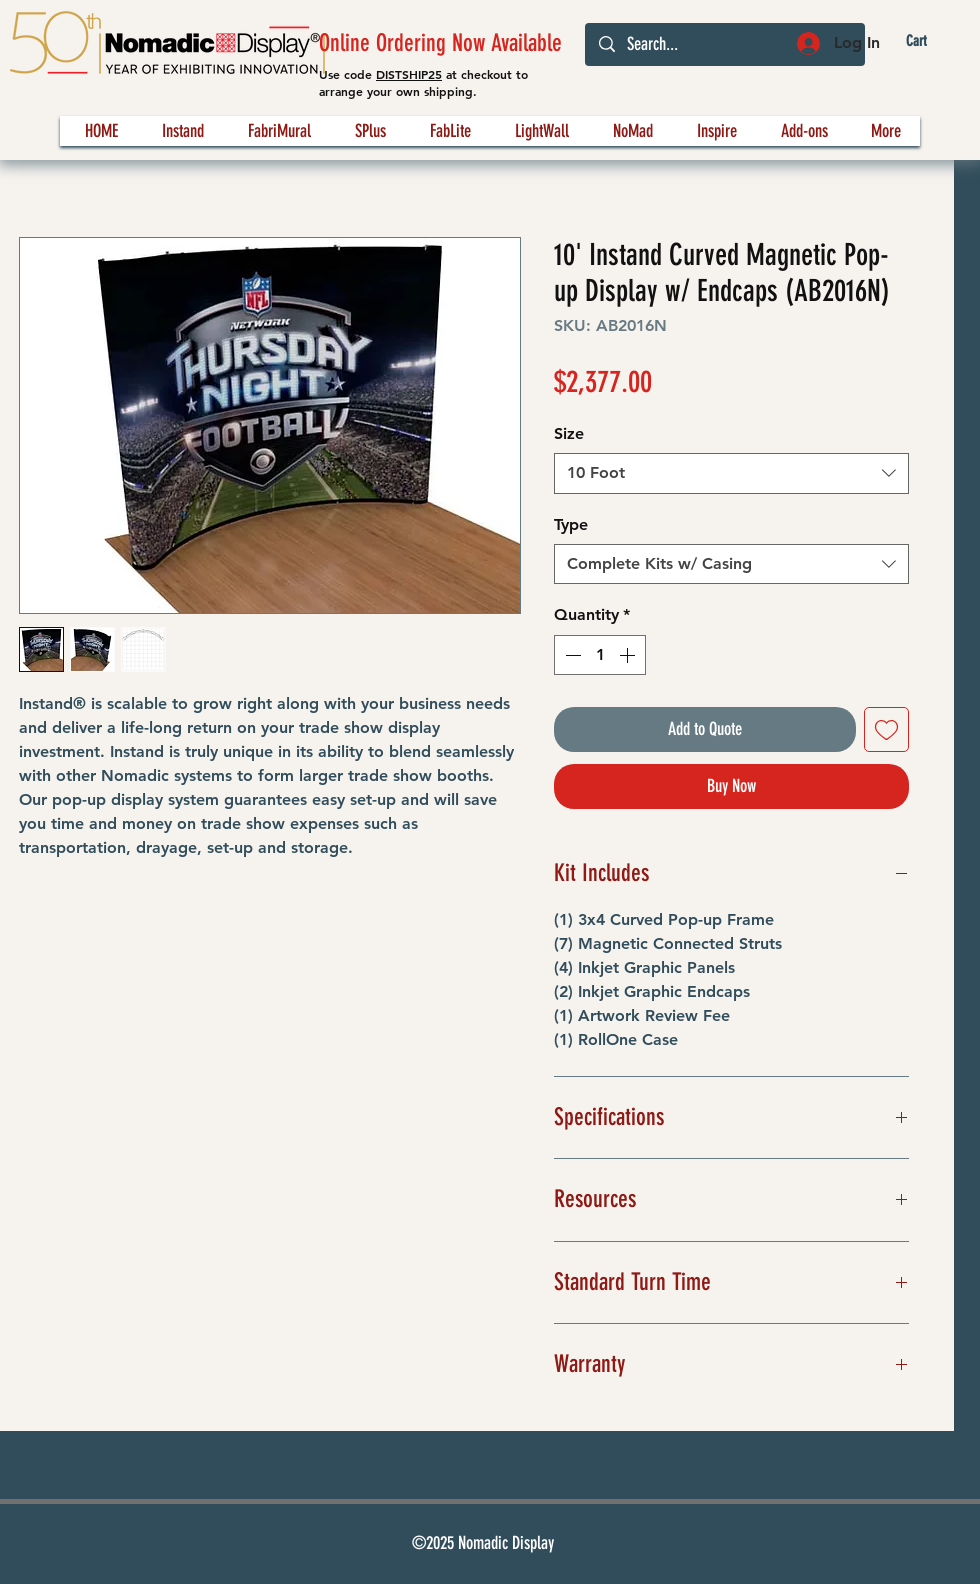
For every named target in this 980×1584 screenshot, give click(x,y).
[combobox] (731, 473)
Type (571, 524)
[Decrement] (571, 655)
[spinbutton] (600, 655)
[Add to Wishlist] (886, 729)
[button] (933, 41)
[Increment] (629, 655)
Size (569, 433)
